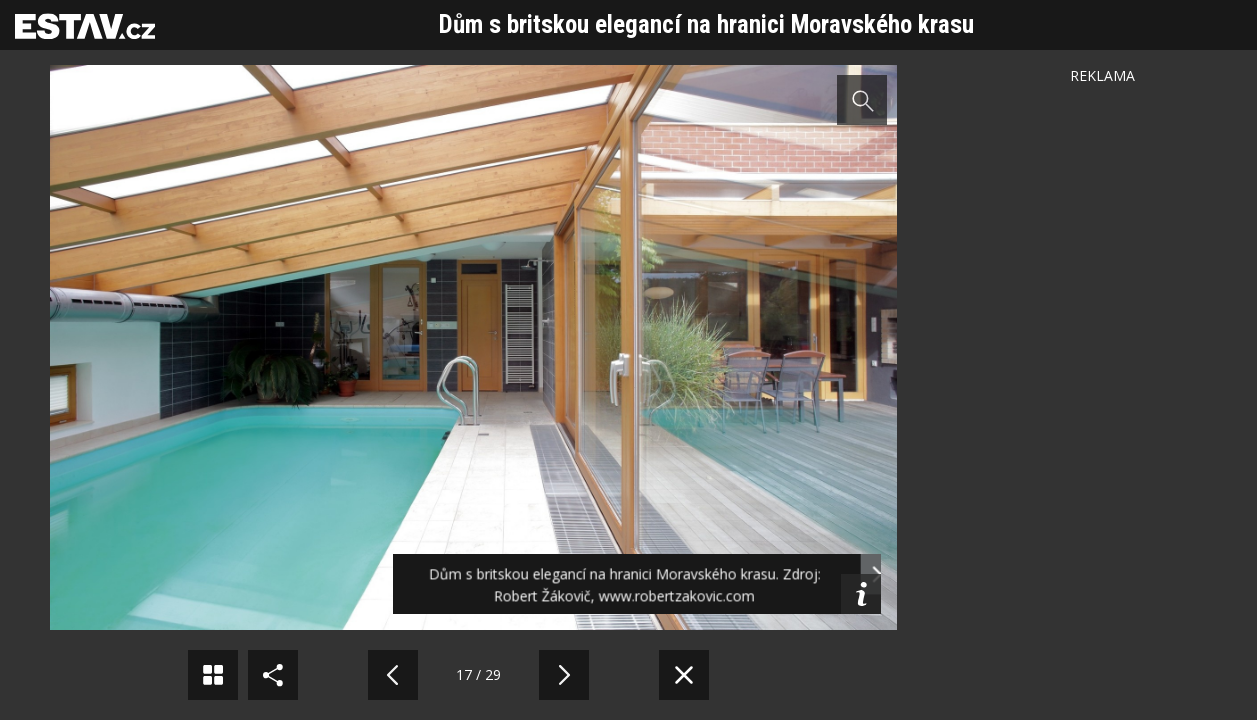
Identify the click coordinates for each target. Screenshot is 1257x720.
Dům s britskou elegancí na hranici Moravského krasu (706, 24)
